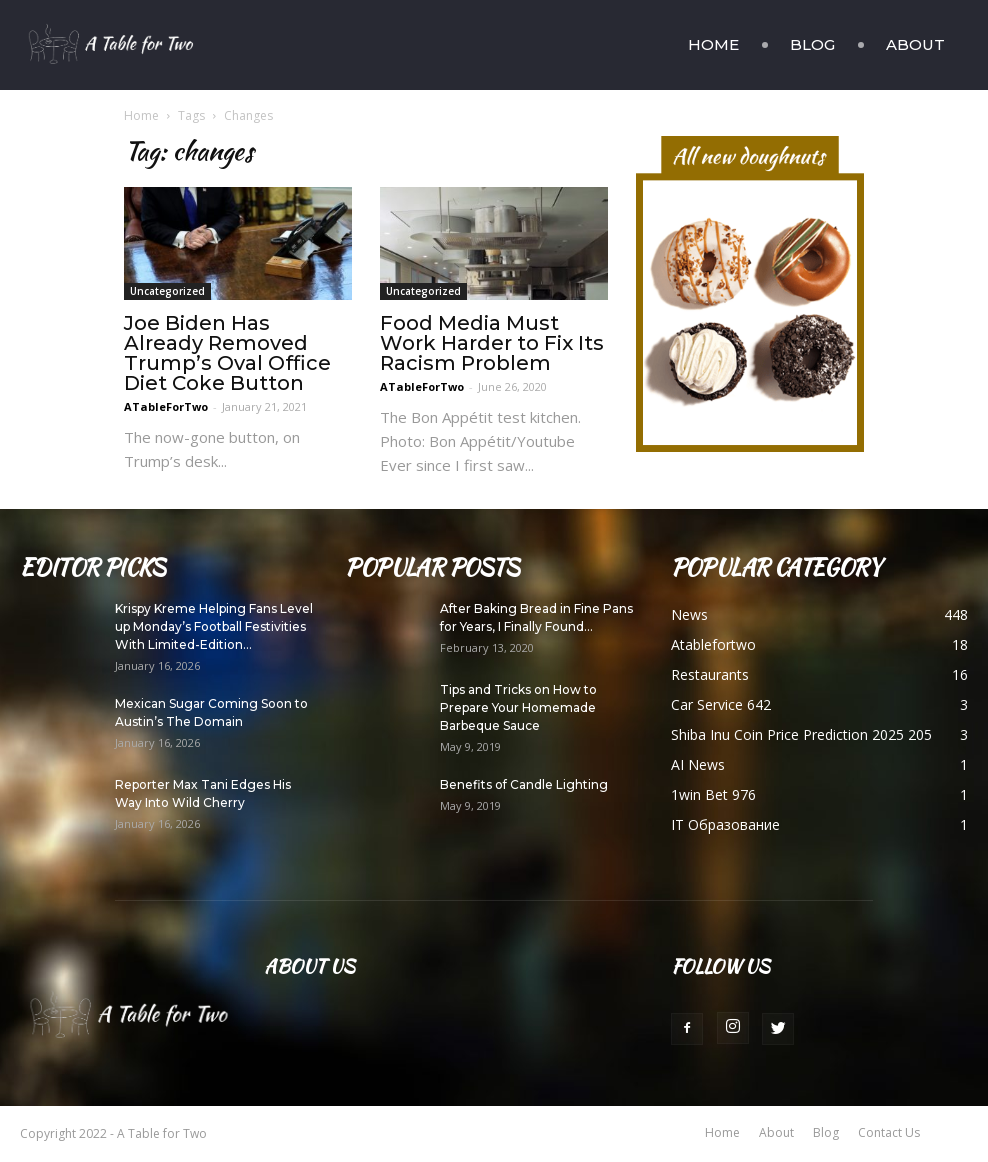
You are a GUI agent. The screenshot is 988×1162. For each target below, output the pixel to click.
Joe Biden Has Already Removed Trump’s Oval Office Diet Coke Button (227, 353)
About (915, 44)
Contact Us (889, 1132)
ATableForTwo (166, 406)
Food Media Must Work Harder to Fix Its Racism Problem (492, 343)
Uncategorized (167, 291)
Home (713, 44)
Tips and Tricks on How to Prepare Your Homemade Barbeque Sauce (518, 707)
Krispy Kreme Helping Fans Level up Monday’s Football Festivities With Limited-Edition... (214, 626)
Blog (812, 44)
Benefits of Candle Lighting (524, 784)
